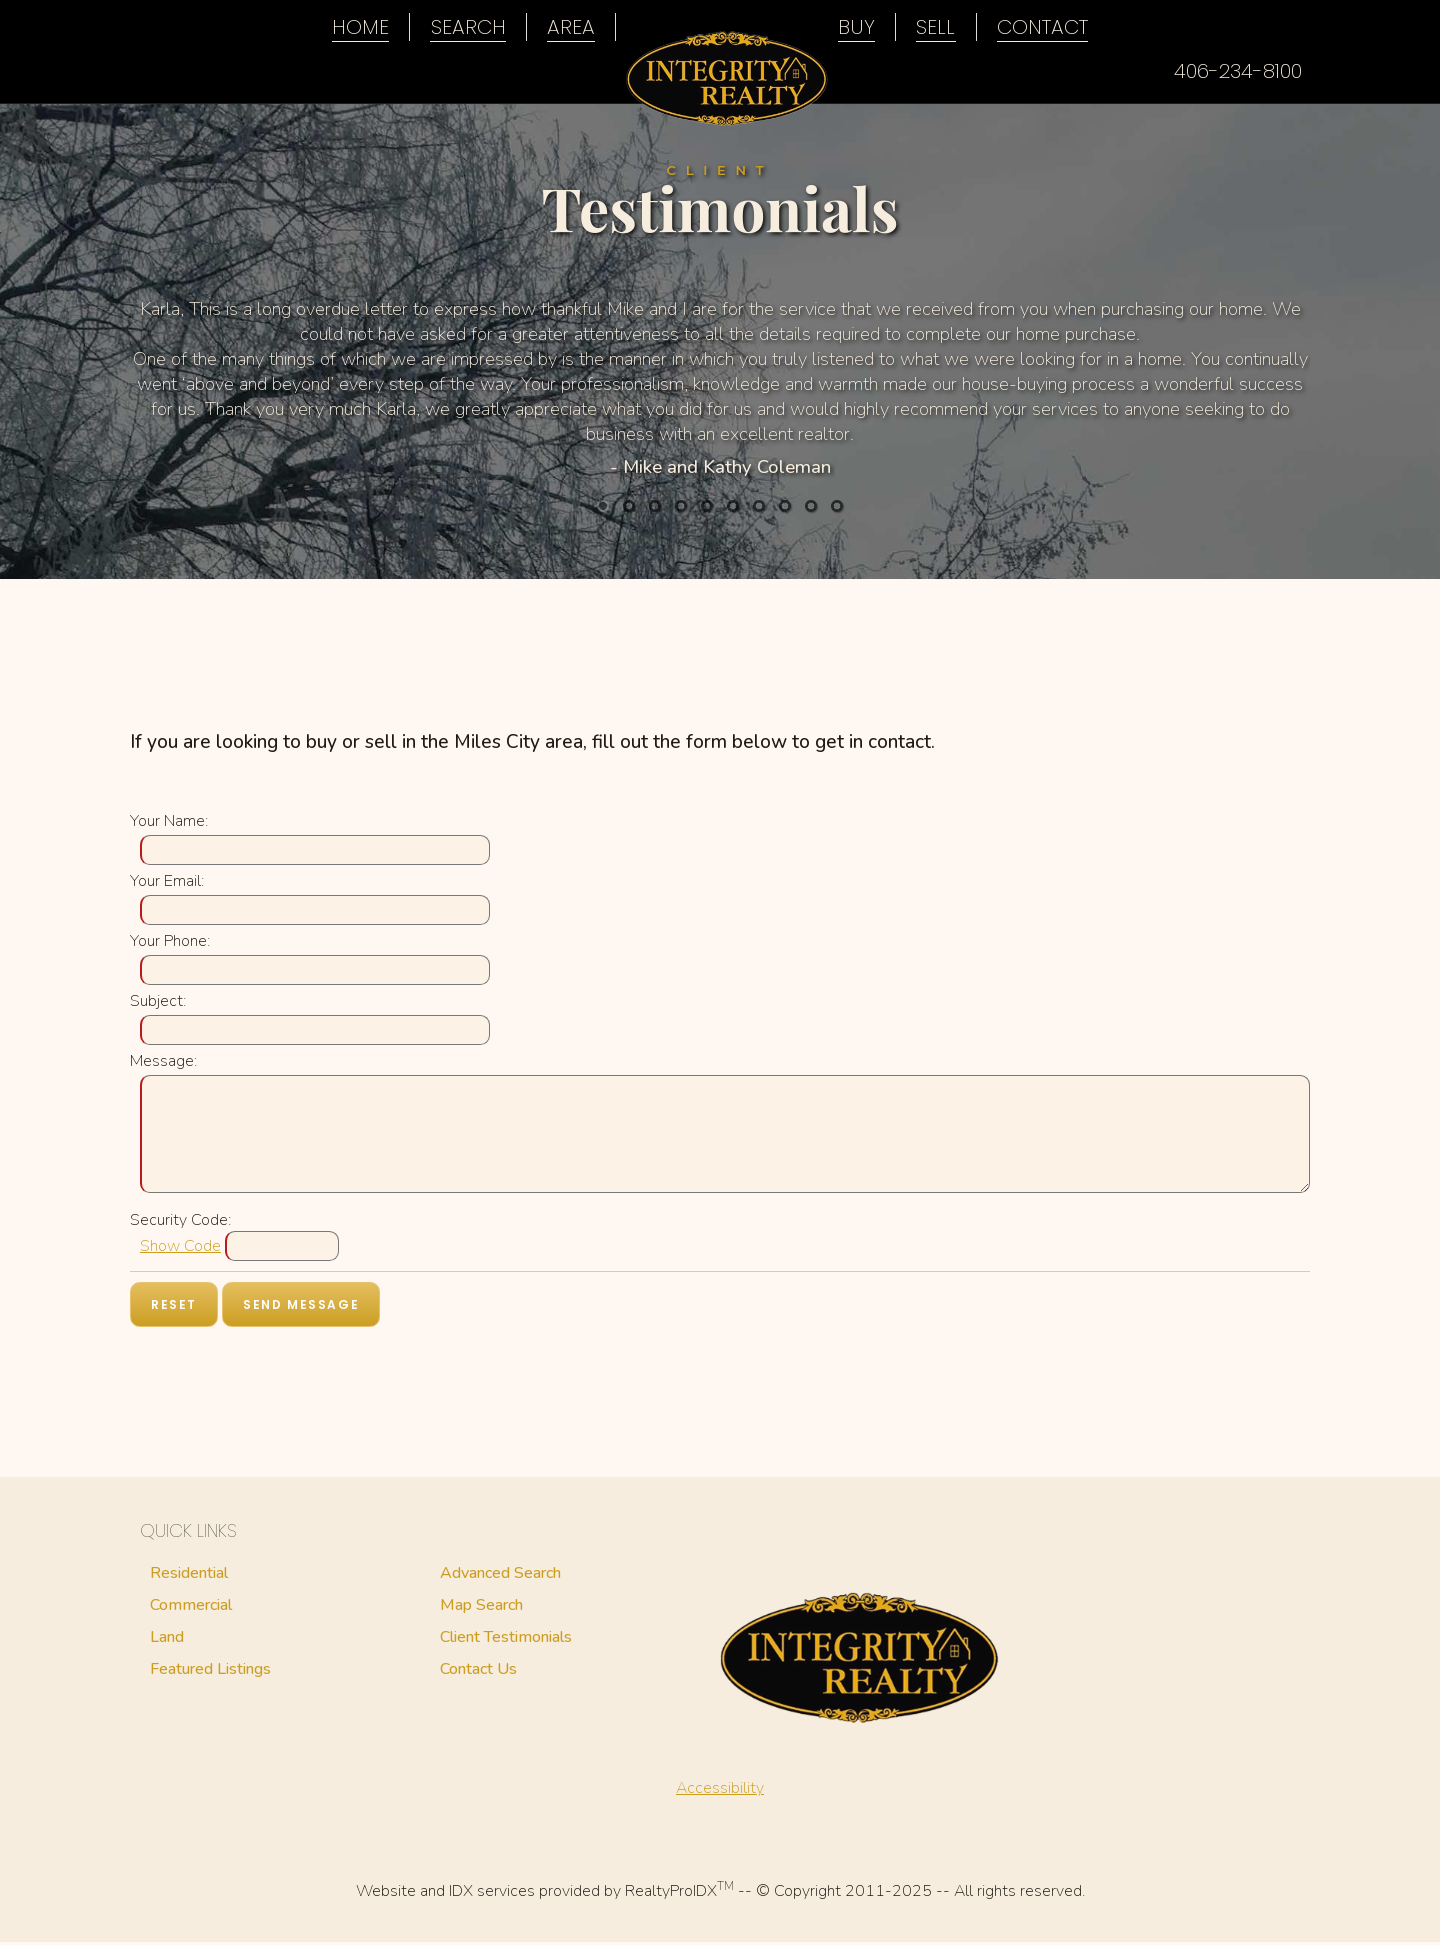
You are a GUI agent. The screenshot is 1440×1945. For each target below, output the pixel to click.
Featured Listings (210, 1672)
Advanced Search (500, 1576)
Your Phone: (170, 944)
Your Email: (167, 884)
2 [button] (629, 508)
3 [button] (655, 508)
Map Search (481, 1608)
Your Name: (169, 824)
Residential (189, 1576)
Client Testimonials (506, 1640)
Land (167, 1640)
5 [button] (707, 508)
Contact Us (478, 1672)
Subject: (158, 1004)
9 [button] (811, 508)
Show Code (180, 1249)
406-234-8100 (1238, 71)
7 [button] (759, 508)
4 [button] (681, 508)
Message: (163, 1064)
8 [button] (785, 508)
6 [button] (733, 508)
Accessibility (720, 1791)
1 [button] (603, 508)
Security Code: (180, 1223)
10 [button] (837, 508)
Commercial (191, 1608)
